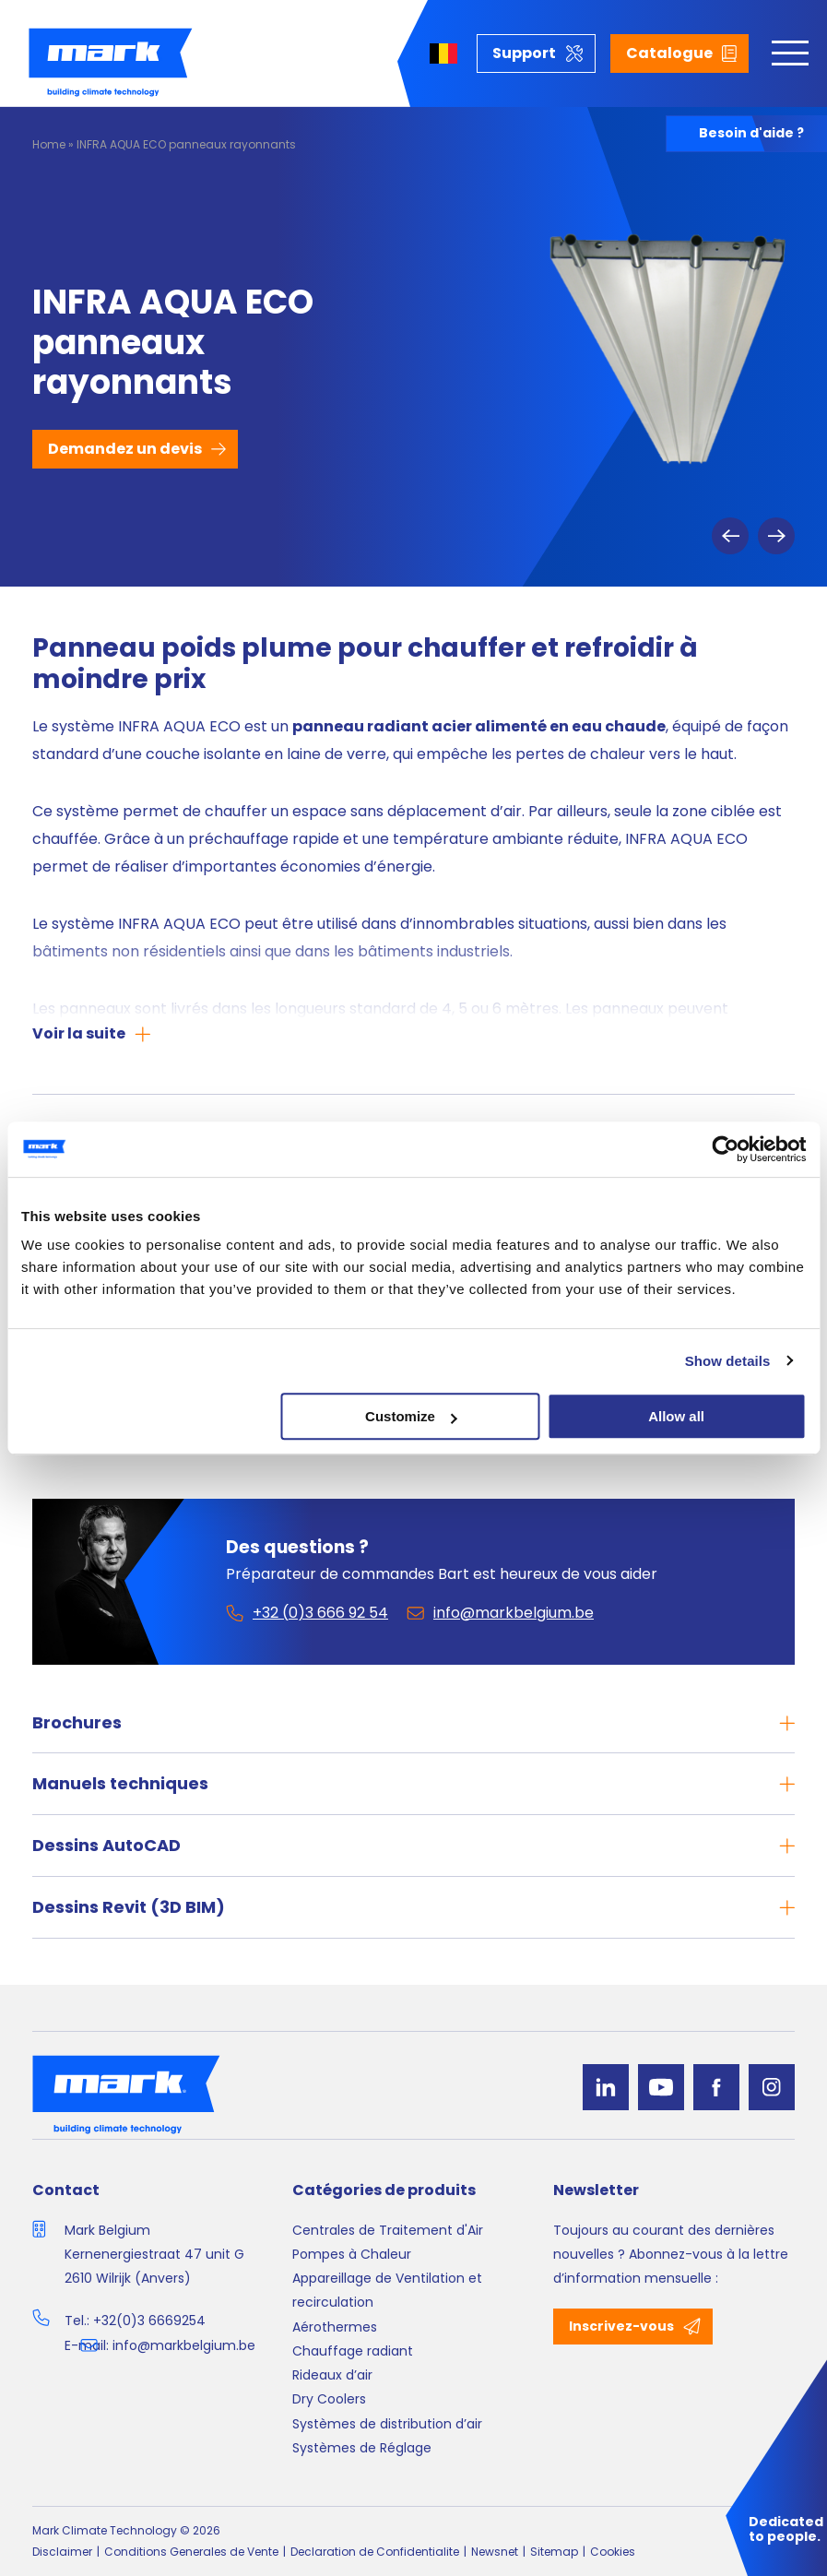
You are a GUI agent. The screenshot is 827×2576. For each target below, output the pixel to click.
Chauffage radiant (352, 2351)
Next (776, 535)
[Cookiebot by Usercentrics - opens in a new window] (725, 1149)
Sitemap (554, 2551)
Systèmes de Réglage (361, 2448)
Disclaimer (62, 2551)
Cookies (612, 2551)
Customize (411, 1416)
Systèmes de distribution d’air (387, 2424)
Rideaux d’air (332, 2375)
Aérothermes (334, 2327)
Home (48, 144)
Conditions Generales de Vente (191, 2551)
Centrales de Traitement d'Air (387, 2230)
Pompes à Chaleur (351, 2254)
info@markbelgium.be (183, 2345)
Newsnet (494, 2551)
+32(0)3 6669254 (149, 2320)
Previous (730, 535)
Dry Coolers (329, 2399)
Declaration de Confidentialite (374, 2551)
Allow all (676, 1416)
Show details (728, 1361)
